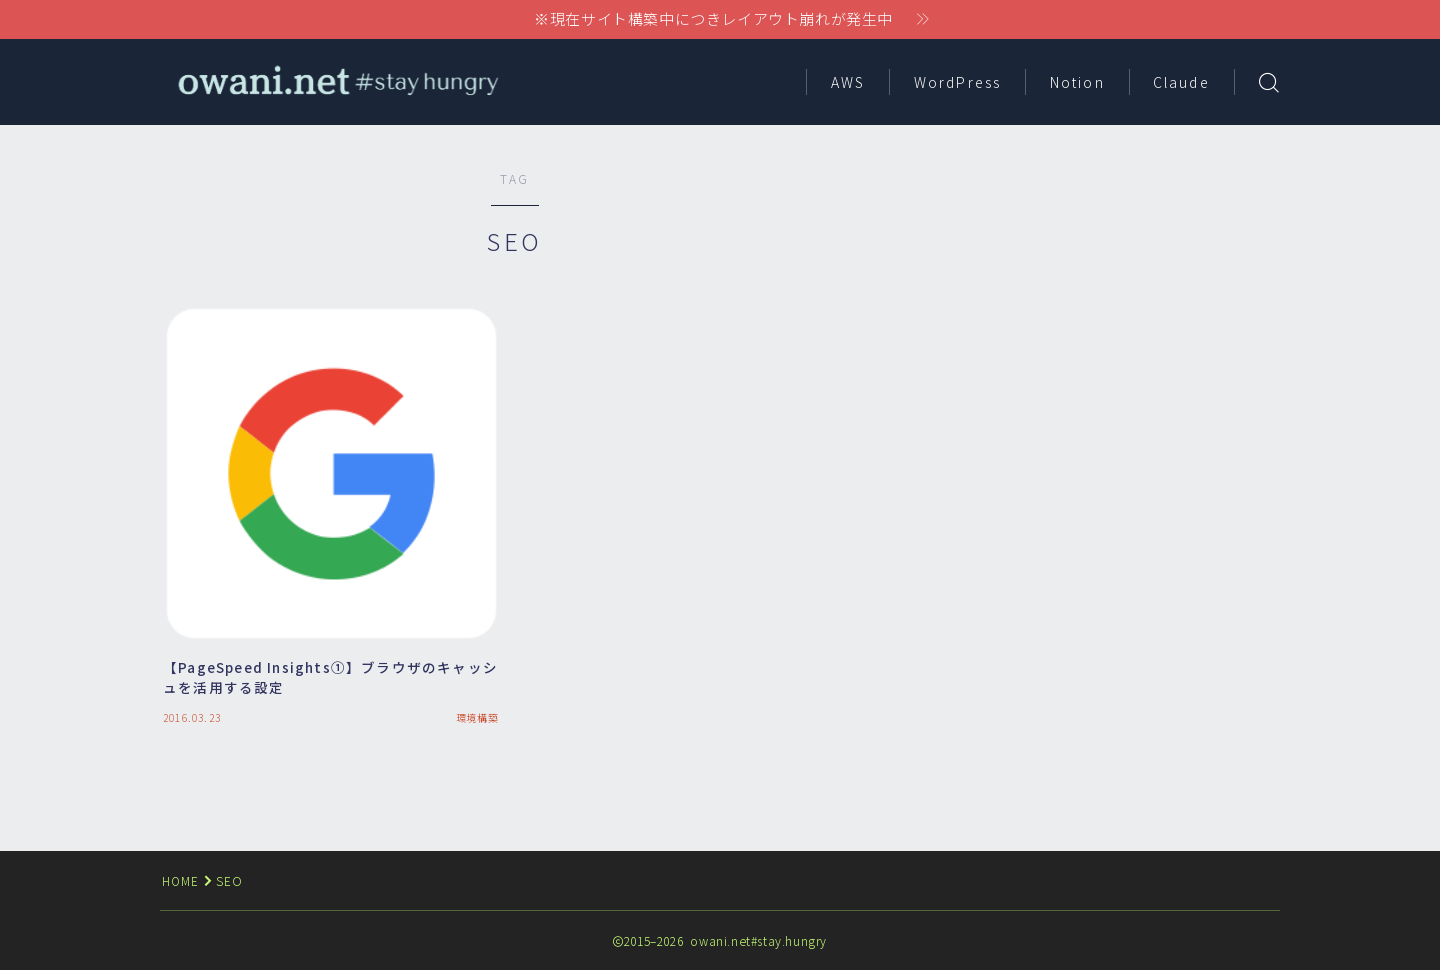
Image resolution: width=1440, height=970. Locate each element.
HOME (181, 880)
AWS (848, 82)
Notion (1077, 82)
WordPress (957, 82)
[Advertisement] (1105, 310)
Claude (1181, 82)
